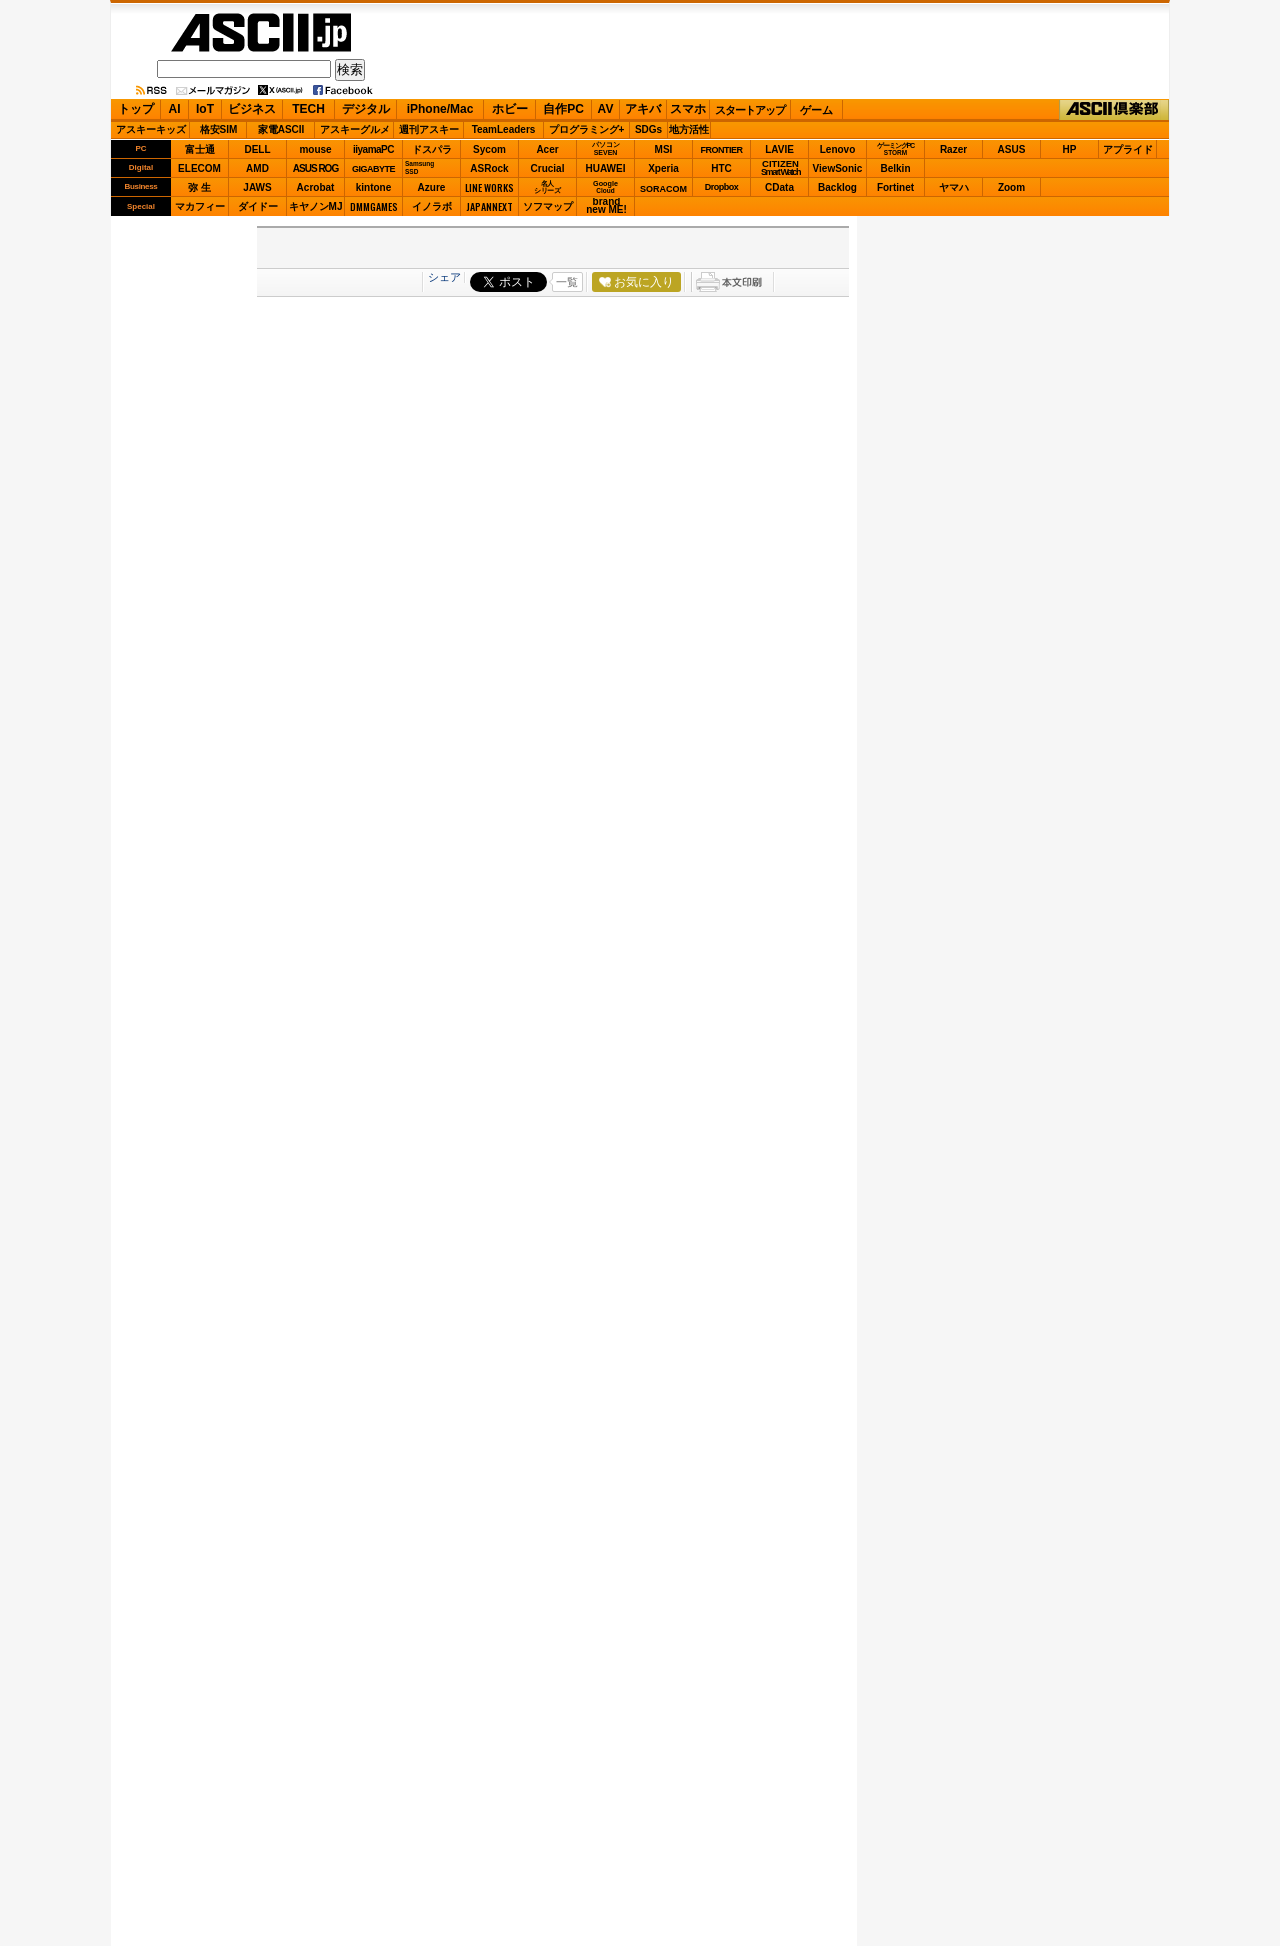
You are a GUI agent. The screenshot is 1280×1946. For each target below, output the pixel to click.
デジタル (366, 109)
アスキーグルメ (355, 129)
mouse (315, 149)
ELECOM (199, 168)
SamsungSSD (419, 167)
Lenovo (838, 149)
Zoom (1011, 187)
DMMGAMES (374, 206)
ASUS (1012, 149)
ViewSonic (838, 168)
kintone (374, 187)
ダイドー (258, 206)
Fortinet (895, 187)
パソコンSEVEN (606, 148)
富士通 (200, 149)
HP (1070, 149)
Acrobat (316, 187)
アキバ (643, 109)
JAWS (257, 187)
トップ (136, 109)
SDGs (648, 129)
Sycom (489, 149)
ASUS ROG (315, 168)
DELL (257, 149)
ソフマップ (548, 206)
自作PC (563, 109)
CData (779, 187)
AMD (257, 168)
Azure (432, 187)
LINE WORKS (489, 187)
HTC (721, 168)
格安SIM (219, 129)
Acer (547, 149)
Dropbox (722, 187)
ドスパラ (432, 149)
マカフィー (200, 206)
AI (175, 109)
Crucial (548, 168)
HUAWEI (606, 168)
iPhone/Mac (440, 109)
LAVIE (779, 149)
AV (606, 109)
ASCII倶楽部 (1114, 110)
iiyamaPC (373, 149)
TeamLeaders (504, 129)
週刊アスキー (429, 129)
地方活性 (689, 129)
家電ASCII (281, 129)
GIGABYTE (373, 169)
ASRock (489, 168)
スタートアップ (750, 110)
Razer (953, 149)
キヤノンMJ (316, 206)
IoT (205, 109)
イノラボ (432, 206)
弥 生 (199, 187)
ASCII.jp (261, 32)
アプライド (1128, 149)
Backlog (837, 187)
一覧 (567, 282)
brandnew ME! (606, 206)
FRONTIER (722, 150)
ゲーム (816, 110)
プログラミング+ (587, 129)
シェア (444, 277)
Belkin (895, 168)
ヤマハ (954, 187)
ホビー (510, 109)
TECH (308, 109)
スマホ (688, 109)
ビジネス (252, 109)
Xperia (663, 168)
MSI (664, 149)
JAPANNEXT (489, 206)
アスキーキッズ (151, 129)
